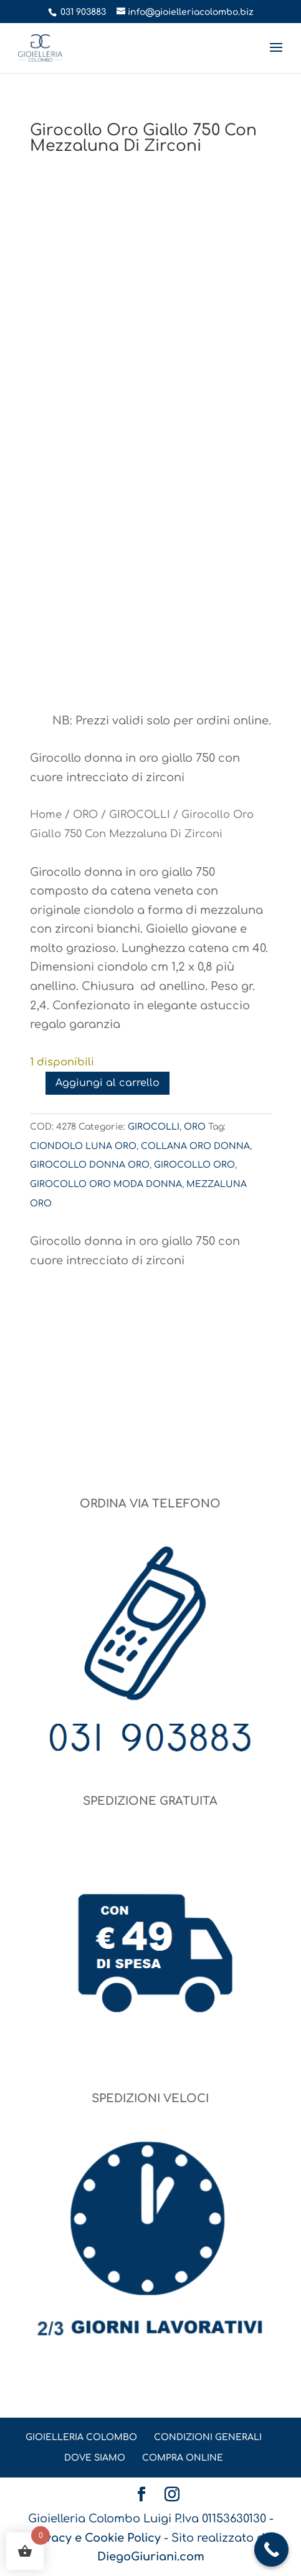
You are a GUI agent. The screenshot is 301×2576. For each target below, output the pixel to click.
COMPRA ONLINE (182, 2458)
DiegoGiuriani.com (150, 2556)
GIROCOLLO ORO (194, 1165)
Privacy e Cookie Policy (95, 2538)
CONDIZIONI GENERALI (208, 2437)
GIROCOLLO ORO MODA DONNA (106, 1184)
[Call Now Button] (271, 2549)
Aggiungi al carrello (107, 1083)
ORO (85, 814)
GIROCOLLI (139, 814)
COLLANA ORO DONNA (195, 1146)
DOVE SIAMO (94, 2458)
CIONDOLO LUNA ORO (83, 1146)
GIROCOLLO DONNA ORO (90, 1165)
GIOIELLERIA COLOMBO (81, 2437)
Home (46, 814)
